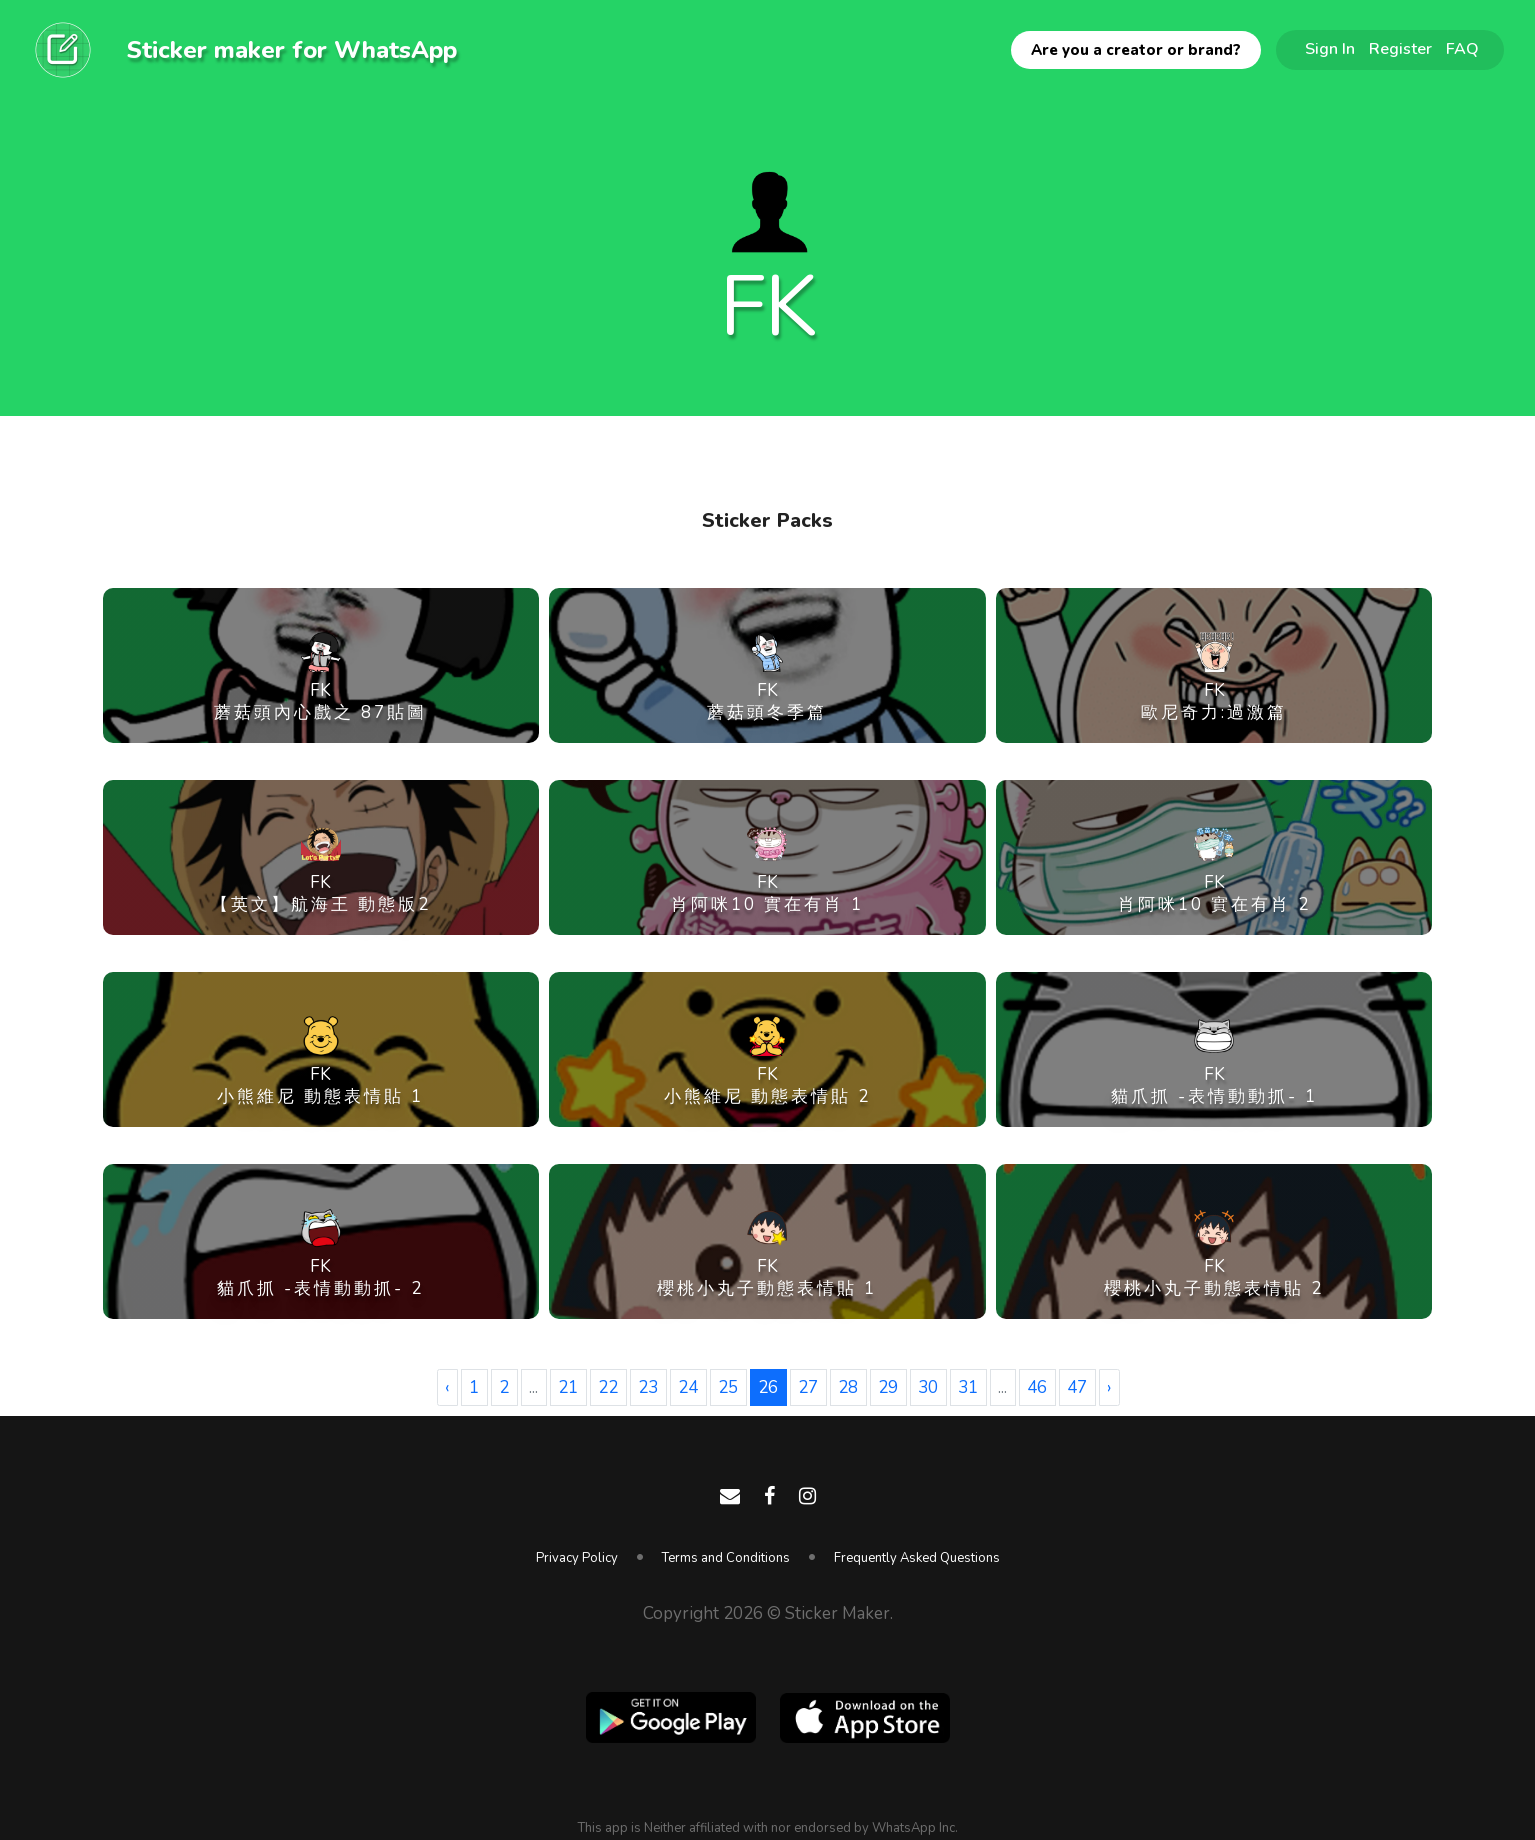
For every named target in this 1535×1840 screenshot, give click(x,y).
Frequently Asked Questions (917, 1558)
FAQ (1462, 49)
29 (888, 1387)
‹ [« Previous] (447, 1387)
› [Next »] (1109, 1387)
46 (1037, 1387)
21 (568, 1387)
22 (608, 1387)
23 (648, 1387)
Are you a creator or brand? (1136, 50)
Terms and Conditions (726, 1558)
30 (928, 1387)
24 (688, 1387)
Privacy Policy (577, 1558)
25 (728, 1387)
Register (1400, 49)
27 (808, 1387)
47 (1077, 1387)
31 (968, 1387)
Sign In (1330, 49)
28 (848, 1387)
